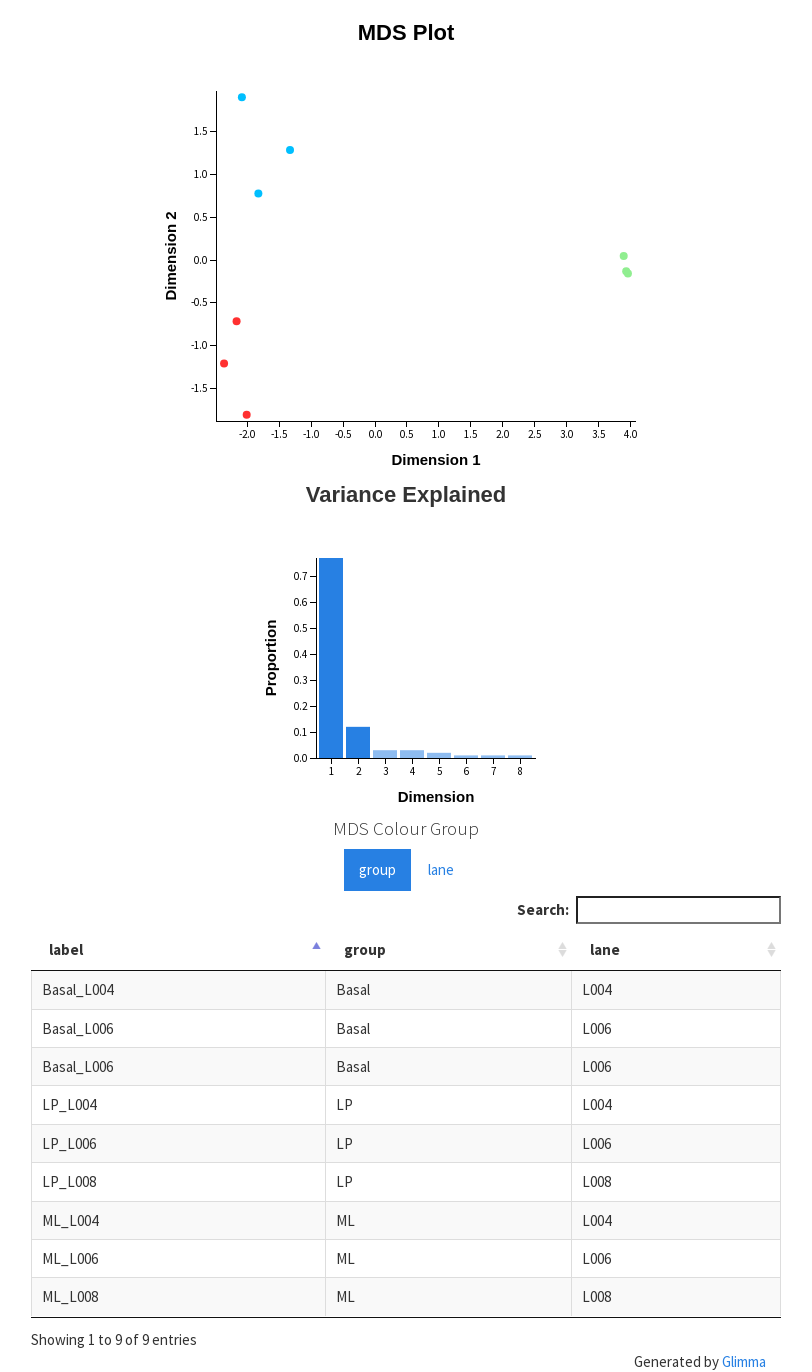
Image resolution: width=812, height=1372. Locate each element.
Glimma (744, 1361)
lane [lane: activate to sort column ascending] (605, 949)
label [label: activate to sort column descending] (66, 949)
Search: (649, 909)
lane (441, 869)
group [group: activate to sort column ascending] (365, 949)
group (377, 869)
